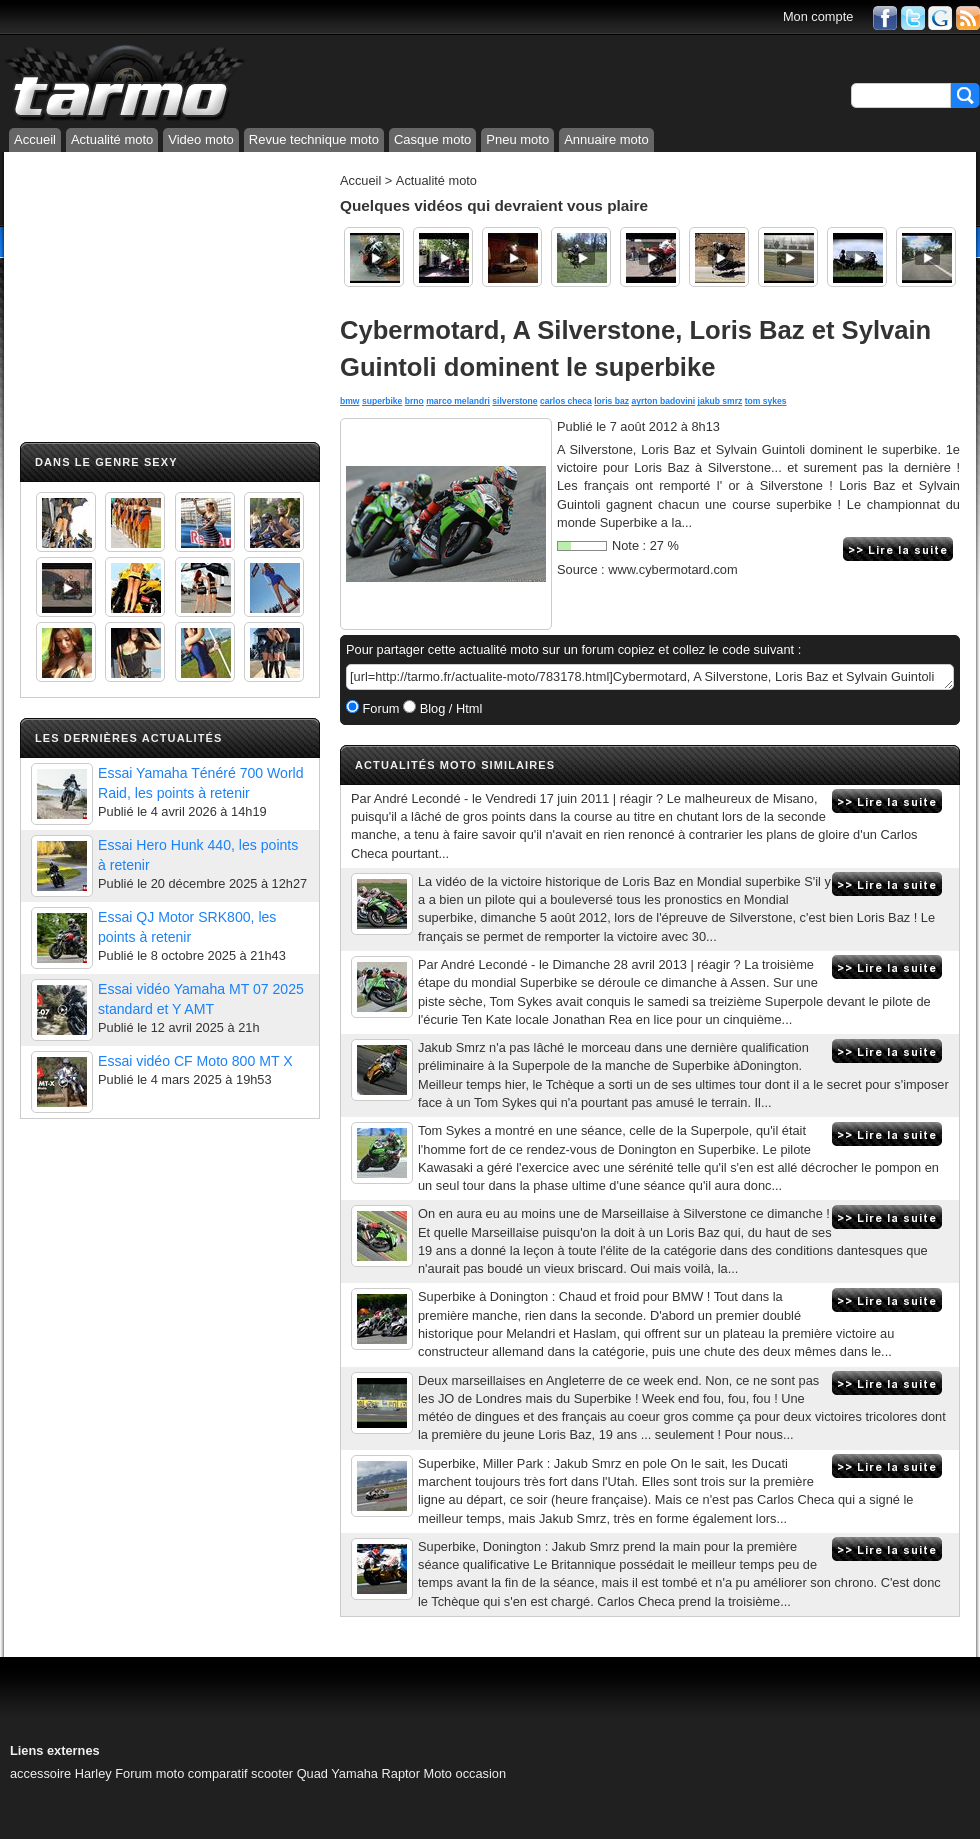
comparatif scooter (240, 1773)
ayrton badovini (663, 401)
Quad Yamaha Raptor (358, 1773)
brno (414, 401)
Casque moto (432, 139)
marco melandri (458, 401)
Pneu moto (517, 139)
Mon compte (818, 16)
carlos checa (566, 401)
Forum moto (149, 1773)
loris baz (611, 401)
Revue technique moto (314, 139)
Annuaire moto (606, 139)
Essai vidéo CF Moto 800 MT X (195, 1061)
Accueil (35, 139)
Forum (379, 708)
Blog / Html (449, 708)
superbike (382, 401)
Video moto (201, 139)
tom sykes (766, 401)
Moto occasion (465, 1773)
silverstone (514, 401)
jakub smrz (720, 401)
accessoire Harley (61, 1773)
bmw (350, 401)
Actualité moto (112, 139)
